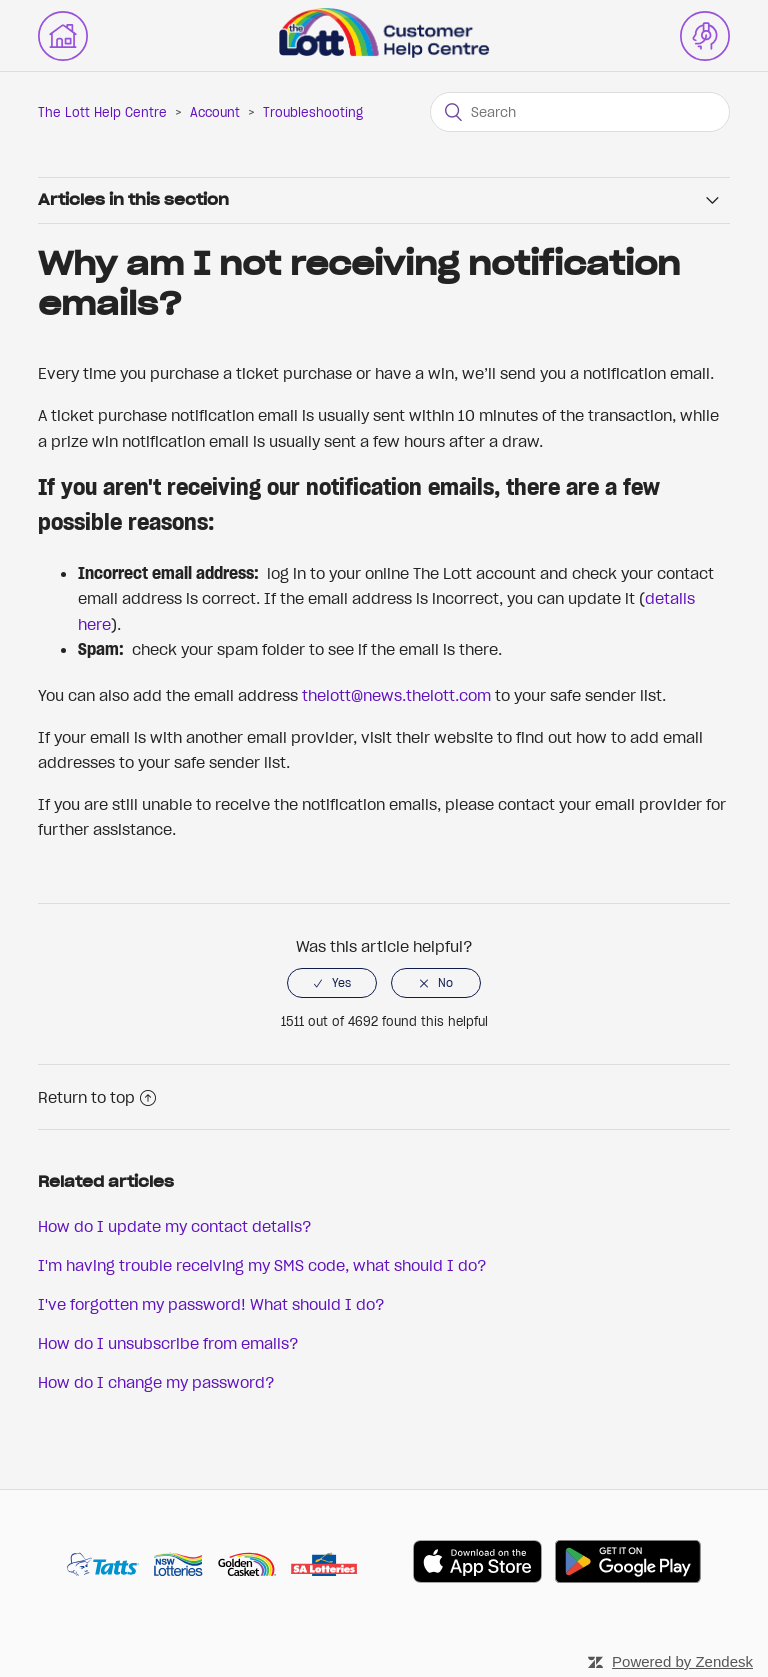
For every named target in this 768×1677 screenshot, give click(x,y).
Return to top (97, 1097)
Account (215, 112)
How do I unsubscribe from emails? (168, 1343)
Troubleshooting (313, 112)
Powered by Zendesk (682, 1661)
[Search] (580, 112)
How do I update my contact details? (175, 1226)
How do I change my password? (156, 1382)
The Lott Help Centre (102, 112)
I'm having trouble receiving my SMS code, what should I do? (262, 1265)
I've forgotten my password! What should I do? (211, 1304)
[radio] (332, 983)
